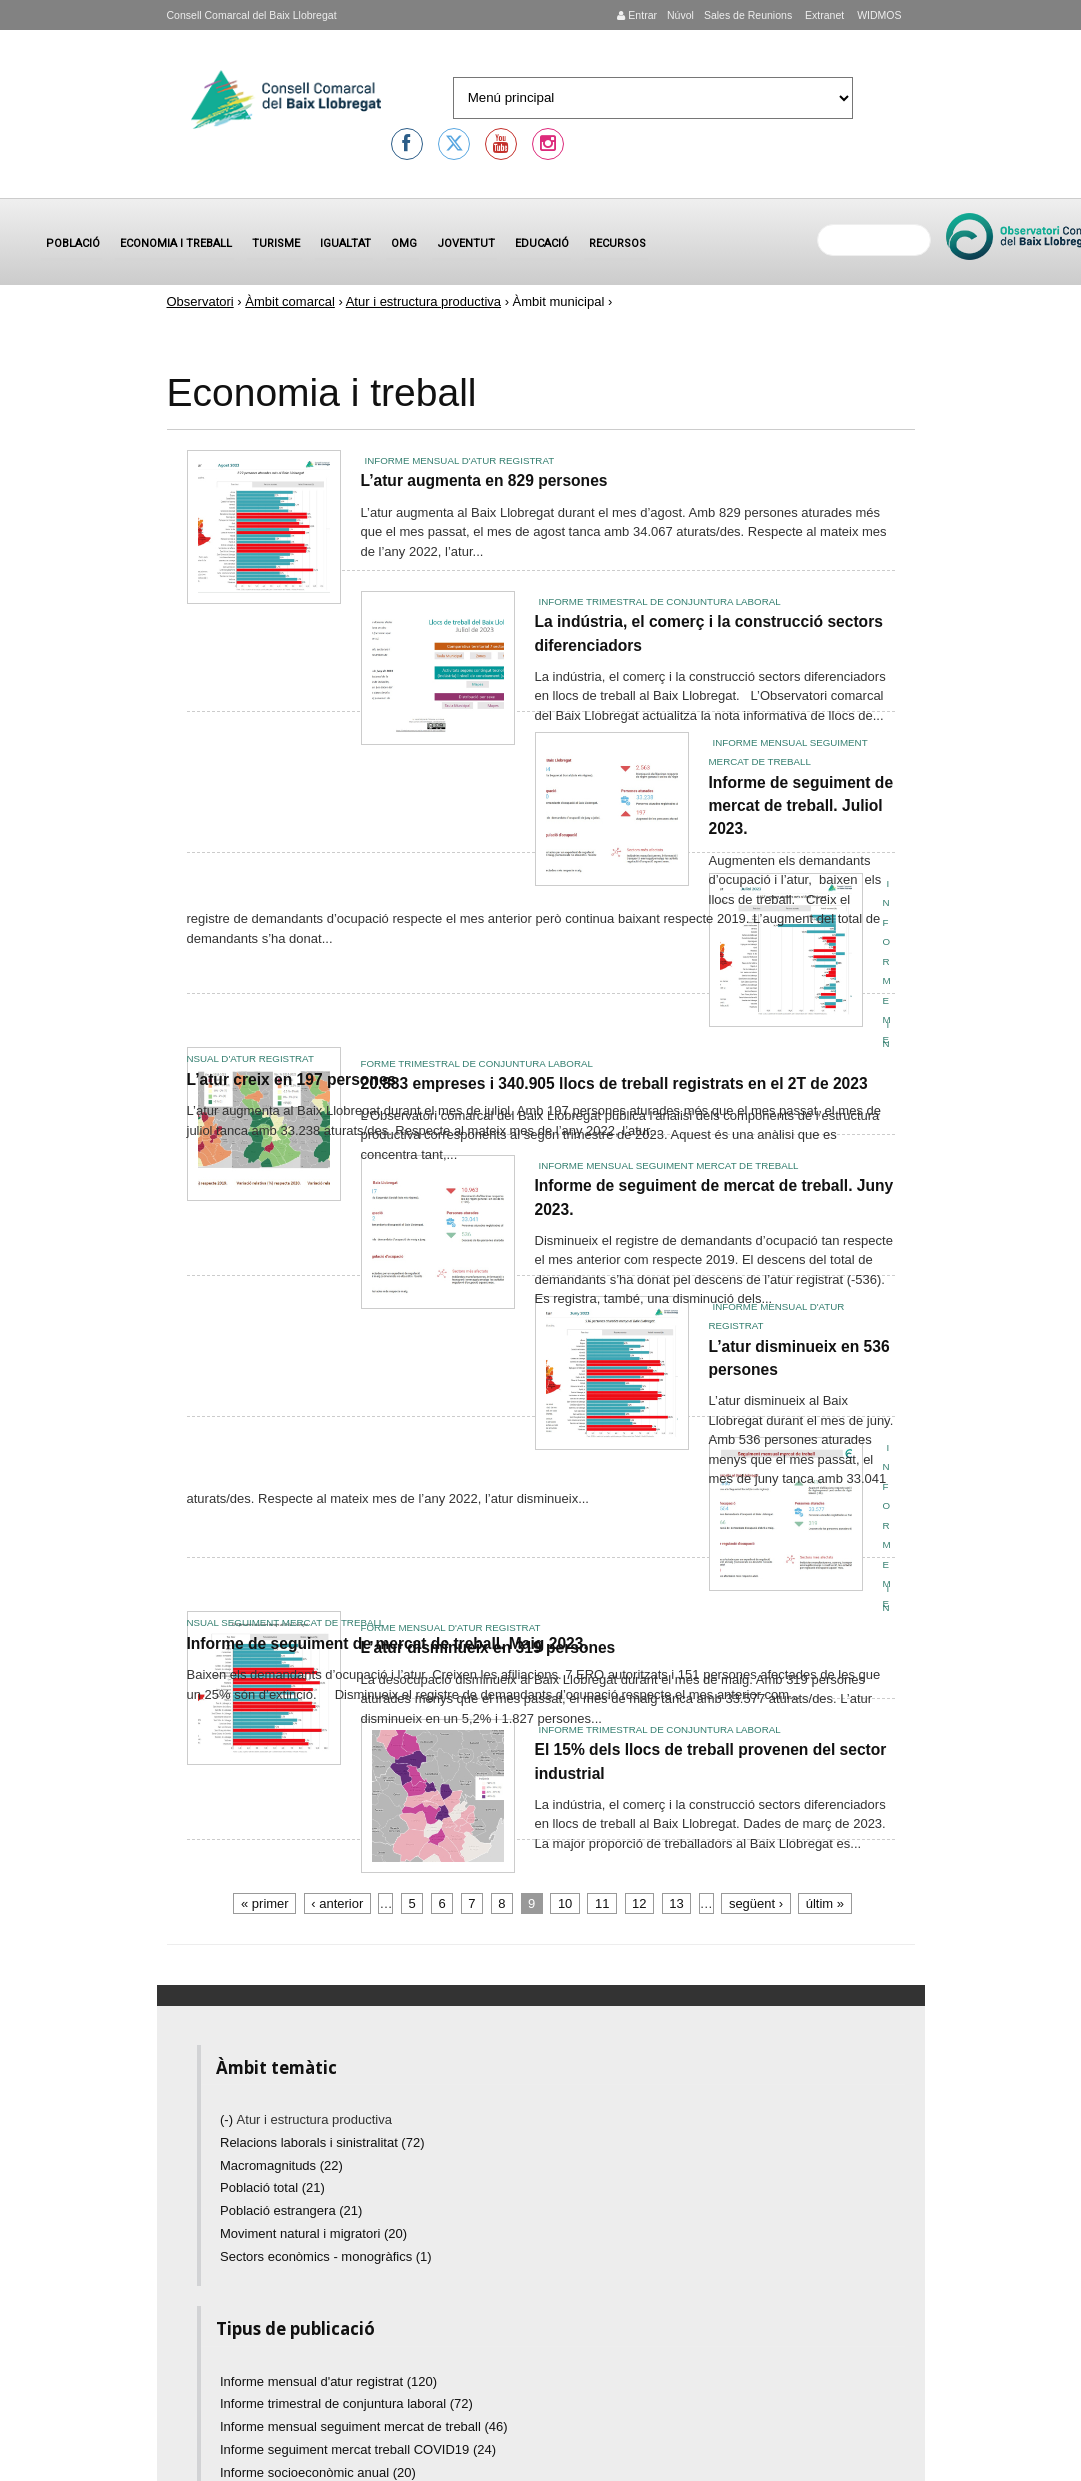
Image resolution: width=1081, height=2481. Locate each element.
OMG (404, 243)
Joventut (466, 243)
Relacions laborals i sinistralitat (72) (322, 2142)
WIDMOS (877, 15)
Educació (542, 243)
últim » (825, 1903)
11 (602, 1903)
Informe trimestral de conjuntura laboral (660, 601)
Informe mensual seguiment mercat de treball (669, 1165)
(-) (228, 2119)
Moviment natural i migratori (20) (313, 2233)
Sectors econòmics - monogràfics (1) (326, 2256)
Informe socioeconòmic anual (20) (318, 2472)
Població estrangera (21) (291, 2210)
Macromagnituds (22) (281, 2165)
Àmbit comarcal (290, 301)
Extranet (823, 15)
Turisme (276, 243)
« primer (265, 1903)
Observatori (200, 301)
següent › (756, 1903)
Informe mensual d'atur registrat (460, 460)
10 (565, 1903)
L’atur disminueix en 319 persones (488, 1647)
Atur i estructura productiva (423, 301)
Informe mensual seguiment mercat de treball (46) (364, 2426)
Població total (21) (272, 2187)
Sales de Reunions (748, 15)
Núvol (680, 15)
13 (676, 1903)
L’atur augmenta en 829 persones (484, 480)
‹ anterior (337, 1903)
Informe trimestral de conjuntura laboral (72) (346, 2403)
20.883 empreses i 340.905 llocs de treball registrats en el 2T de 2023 (614, 1083)
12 (639, 1903)
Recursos (617, 243)
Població (73, 243)
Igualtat (345, 243)
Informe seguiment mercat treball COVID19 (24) (358, 2449)
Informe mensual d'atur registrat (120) (328, 2381)
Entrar (637, 15)
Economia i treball (176, 243)
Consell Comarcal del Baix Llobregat (252, 15)
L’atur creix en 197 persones (292, 1079)
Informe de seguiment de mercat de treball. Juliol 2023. (801, 806)
